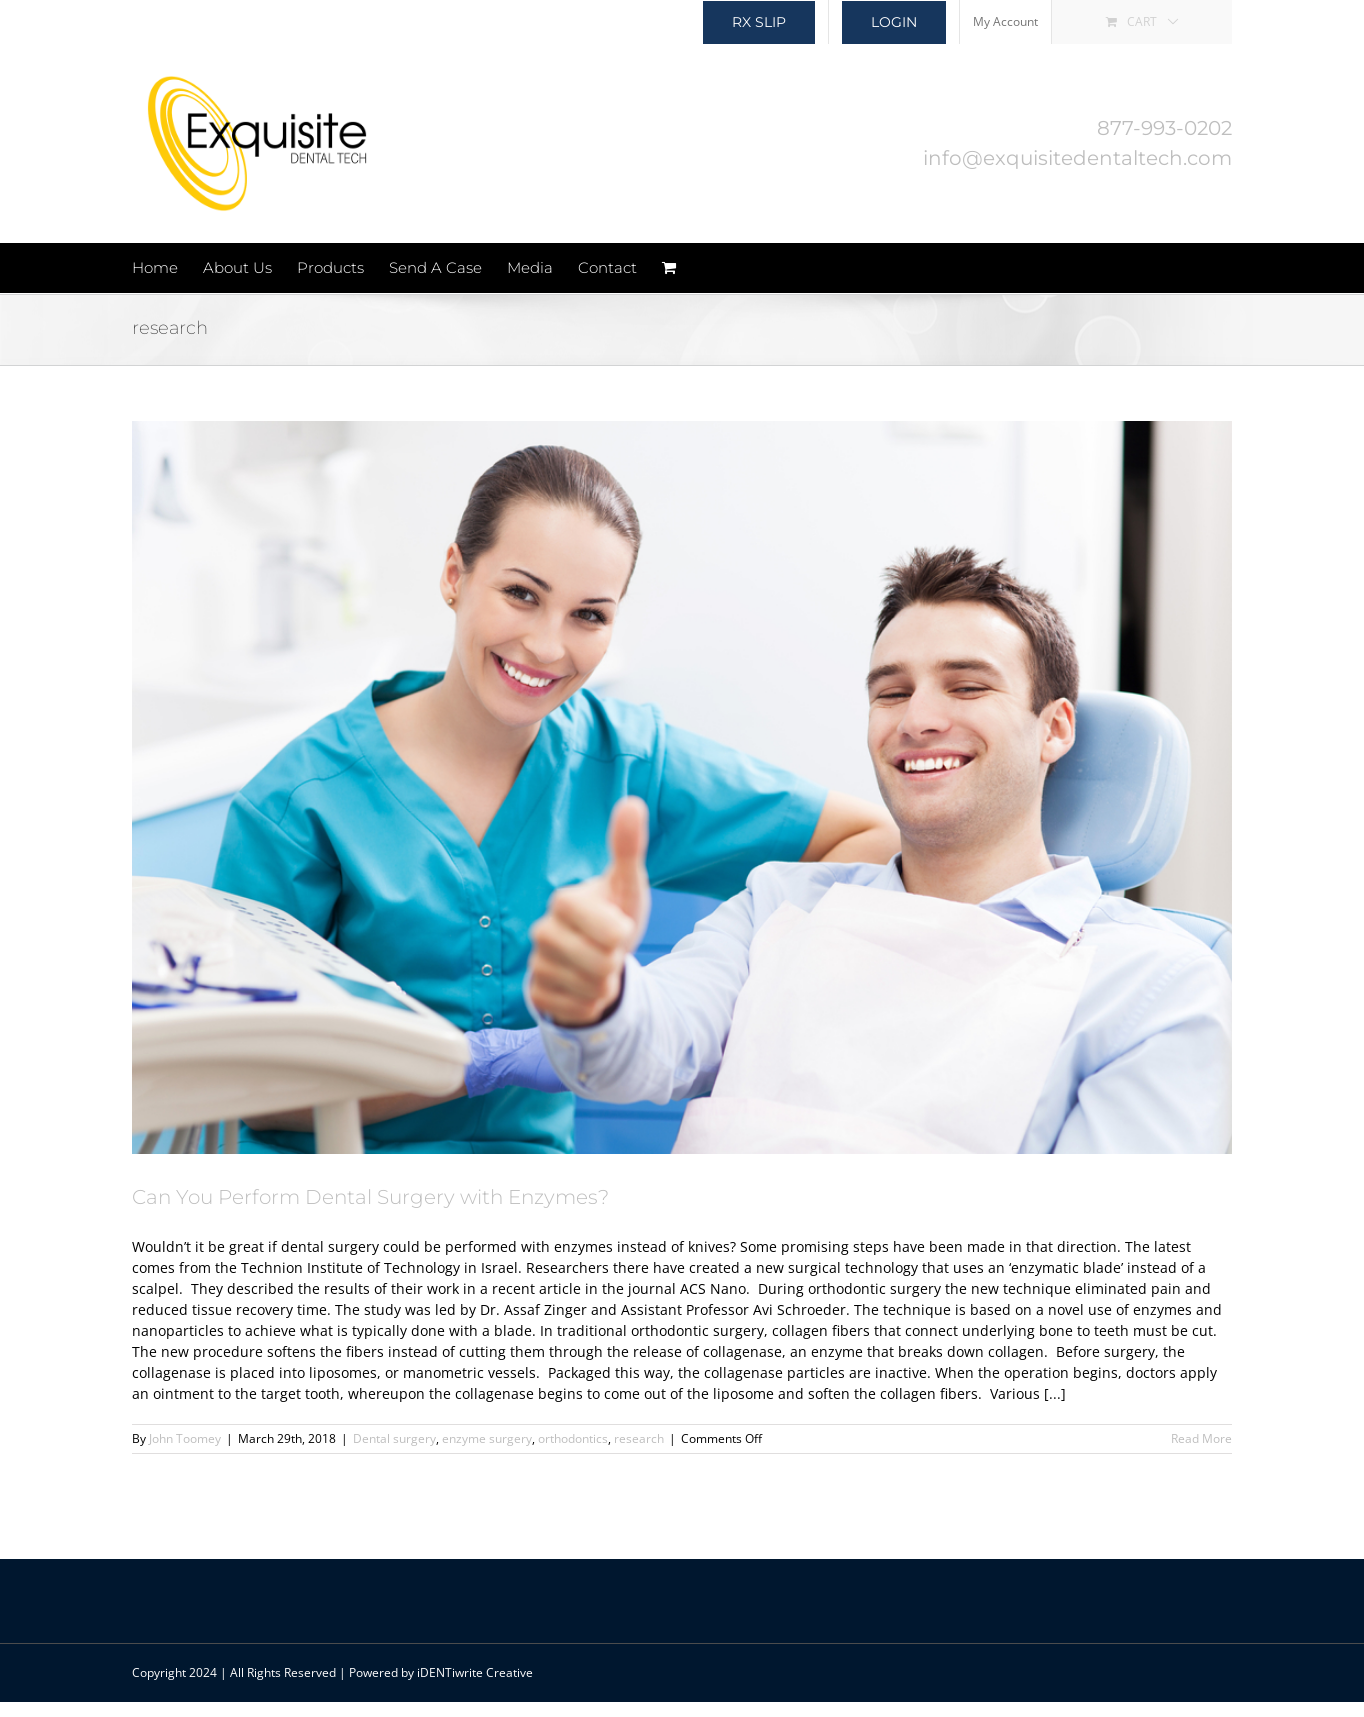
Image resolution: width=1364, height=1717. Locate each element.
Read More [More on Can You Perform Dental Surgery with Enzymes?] (1201, 1438)
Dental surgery (394, 1438)
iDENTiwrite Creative (475, 1672)
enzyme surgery (487, 1438)
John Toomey (185, 1438)
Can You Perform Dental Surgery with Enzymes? (370, 1197)
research (639, 1438)
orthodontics (573, 1438)
